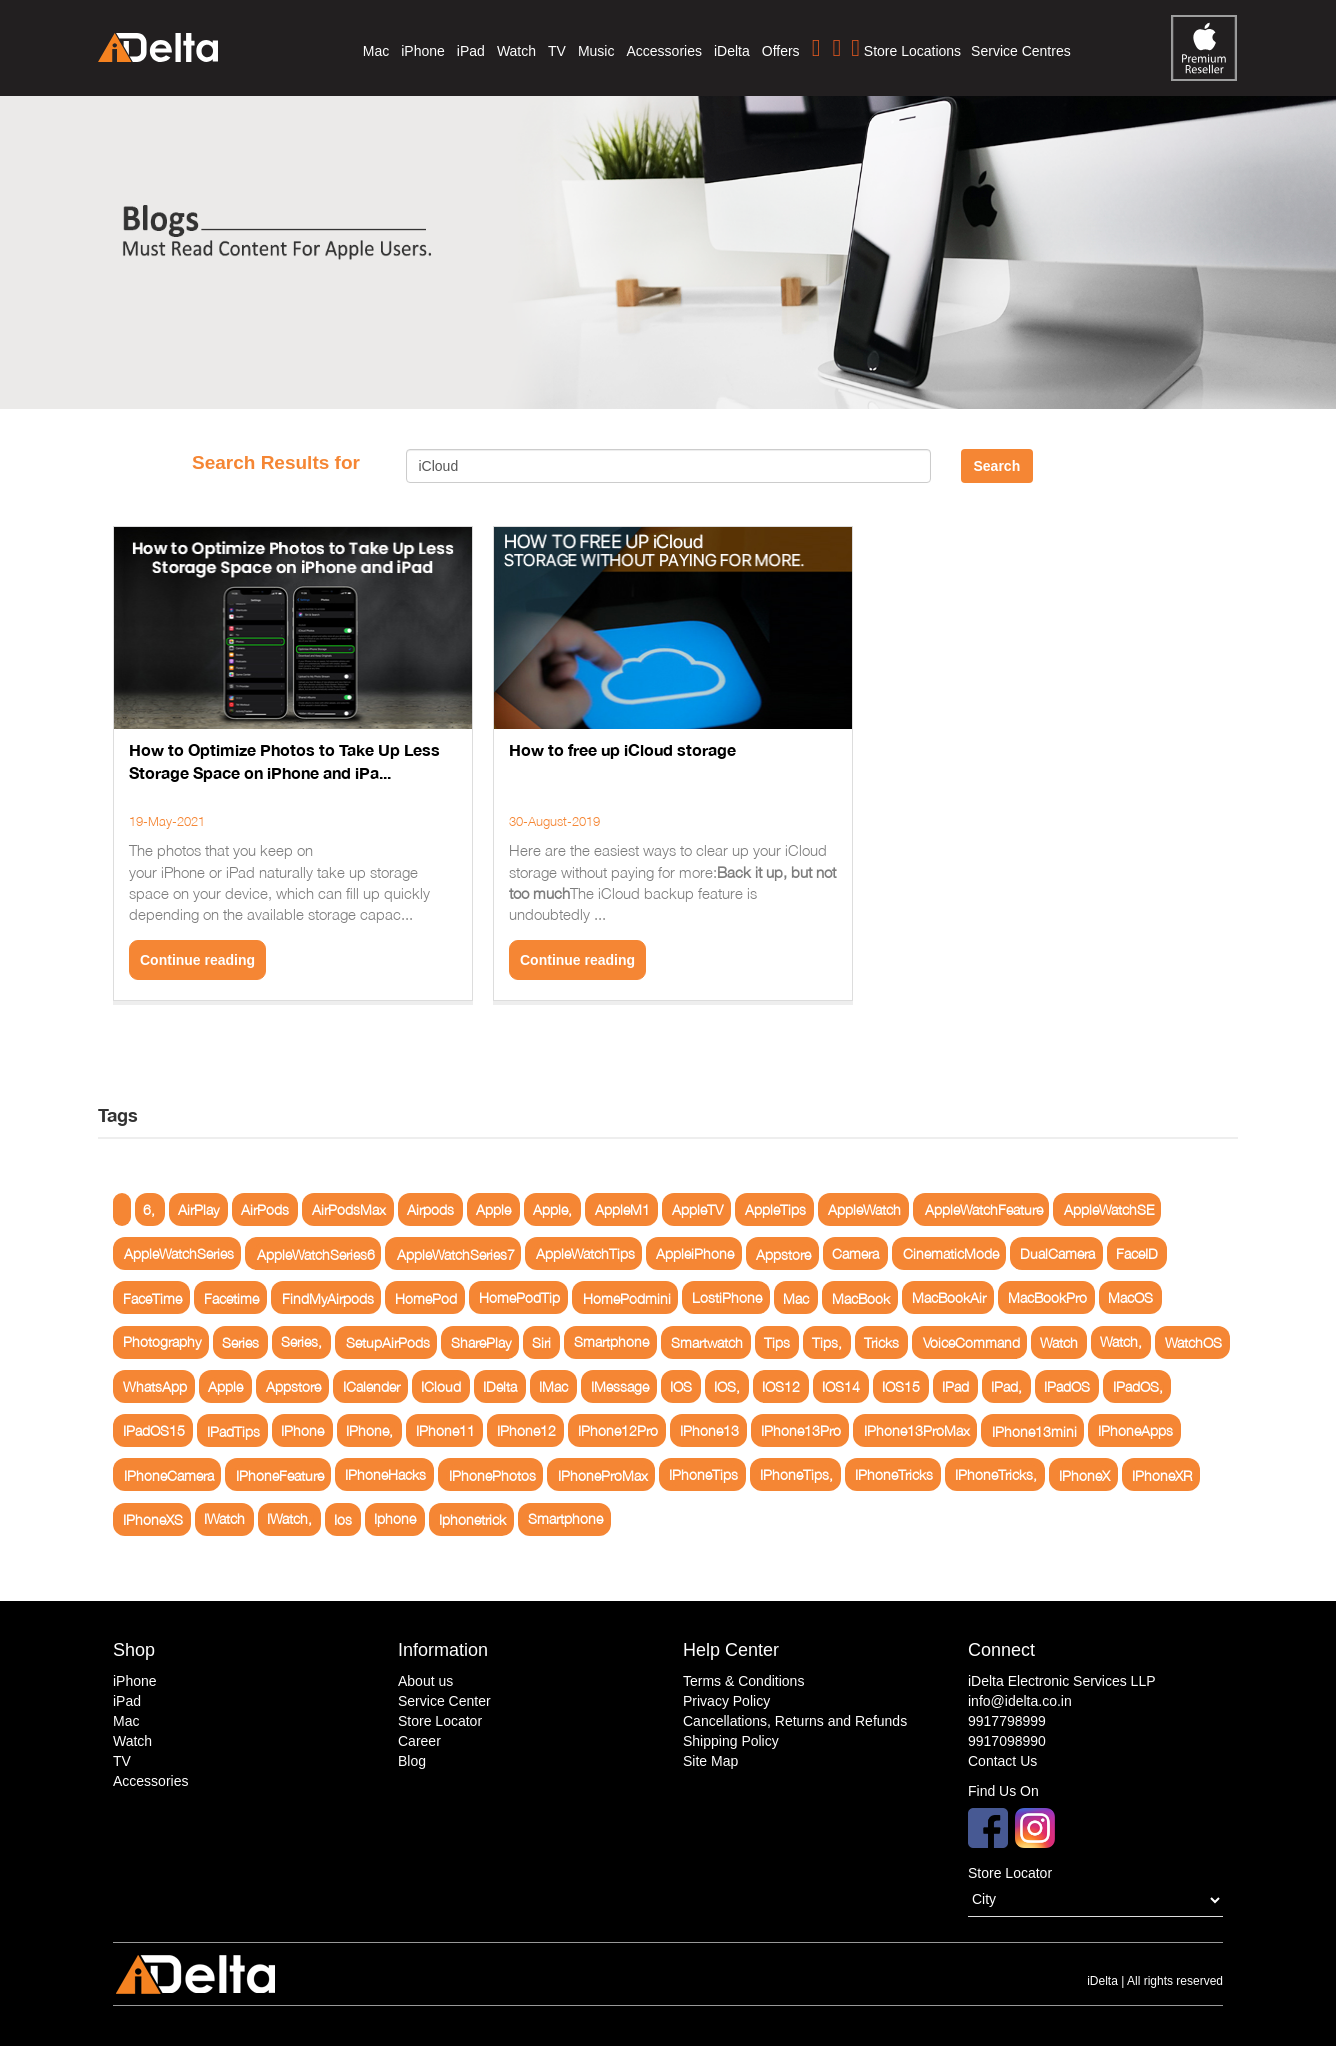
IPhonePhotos (492, 1474)
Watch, (1121, 1342)
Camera (855, 1253)
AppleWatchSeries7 (456, 1253)
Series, (301, 1342)
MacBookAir (949, 1297)
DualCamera (1057, 1253)
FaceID (1137, 1253)
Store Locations (906, 48)
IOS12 (781, 1386)
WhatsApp (155, 1386)
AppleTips (775, 1209)
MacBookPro (1047, 1297)
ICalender (371, 1386)
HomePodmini (627, 1297)
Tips (777, 1342)
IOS (681, 1386)
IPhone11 (445, 1430)
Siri (541, 1342)
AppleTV (697, 1209)
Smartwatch (707, 1342)
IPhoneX (1084, 1474)
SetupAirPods (388, 1342)
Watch (516, 51)
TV (557, 51)
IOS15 (901, 1386)
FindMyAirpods (328, 1297)
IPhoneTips (703, 1474)
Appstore (783, 1253)
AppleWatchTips (585, 1253)
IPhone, (369, 1430)
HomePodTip (519, 1297)
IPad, (1006, 1386)
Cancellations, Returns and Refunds (795, 1721)
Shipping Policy (731, 1741)
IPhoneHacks (385, 1474)
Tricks (881, 1342)
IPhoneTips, (796, 1474)
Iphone (395, 1519)
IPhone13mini (1034, 1430)
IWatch (224, 1519)
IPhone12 (526, 1430)
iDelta (732, 51)
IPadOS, (1138, 1386)
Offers (781, 51)
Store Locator (440, 1721)
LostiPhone (727, 1297)
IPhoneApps (1135, 1430)
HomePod (426, 1297)
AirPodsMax (349, 1209)
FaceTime (152, 1297)
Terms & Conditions (743, 1681)
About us (425, 1681)
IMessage (620, 1386)
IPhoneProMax (603, 1474)
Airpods (430, 1209)
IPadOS (1067, 1386)
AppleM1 (622, 1209)
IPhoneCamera (169, 1474)
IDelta (500, 1386)
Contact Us (1002, 1761)
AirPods (265, 1209)
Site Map (710, 1761)
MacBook (861, 1297)
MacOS (1130, 1297)
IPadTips (233, 1430)
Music (596, 51)
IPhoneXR (1162, 1474)
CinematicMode (951, 1253)
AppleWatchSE (1109, 1209)
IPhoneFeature (280, 1474)
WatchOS (1193, 1342)
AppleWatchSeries (179, 1253)
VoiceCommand (971, 1342)
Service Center (444, 1701)
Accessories (663, 51)
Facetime (231, 1297)
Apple (493, 1209)
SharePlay (481, 1342)
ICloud (441, 1386)
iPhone (423, 51)
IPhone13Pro (801, 1430)
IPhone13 (709, 1430)
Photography (162, 1342)
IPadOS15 (154, 1430)
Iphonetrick (472, 1519)
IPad (955, 1386)
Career (419, 1741)
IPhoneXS (153, 1519)
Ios (343, 1519)
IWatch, (289, 1519)
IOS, (727, 1386)
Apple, (552, 1209)
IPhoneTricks (894, 1474)
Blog (412, 1761)
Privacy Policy (726, 1701)
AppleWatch (864, 1209)
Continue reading (197, 960)
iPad (471, 51)
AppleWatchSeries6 (316, 1253)
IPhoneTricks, (996, 1474)
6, (149, 1209)
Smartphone (611, 1342)
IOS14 (841, 1386)
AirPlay (198, 1209)
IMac (553, 1386)
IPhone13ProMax (917, 1430)
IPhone (302, 1430)
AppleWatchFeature (984, 1209)
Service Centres (1021, 51)
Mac (376, 51)
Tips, (827, 1342)
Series (240, 1342)
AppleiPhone (695, 1253)
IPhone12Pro (618, 1430)
